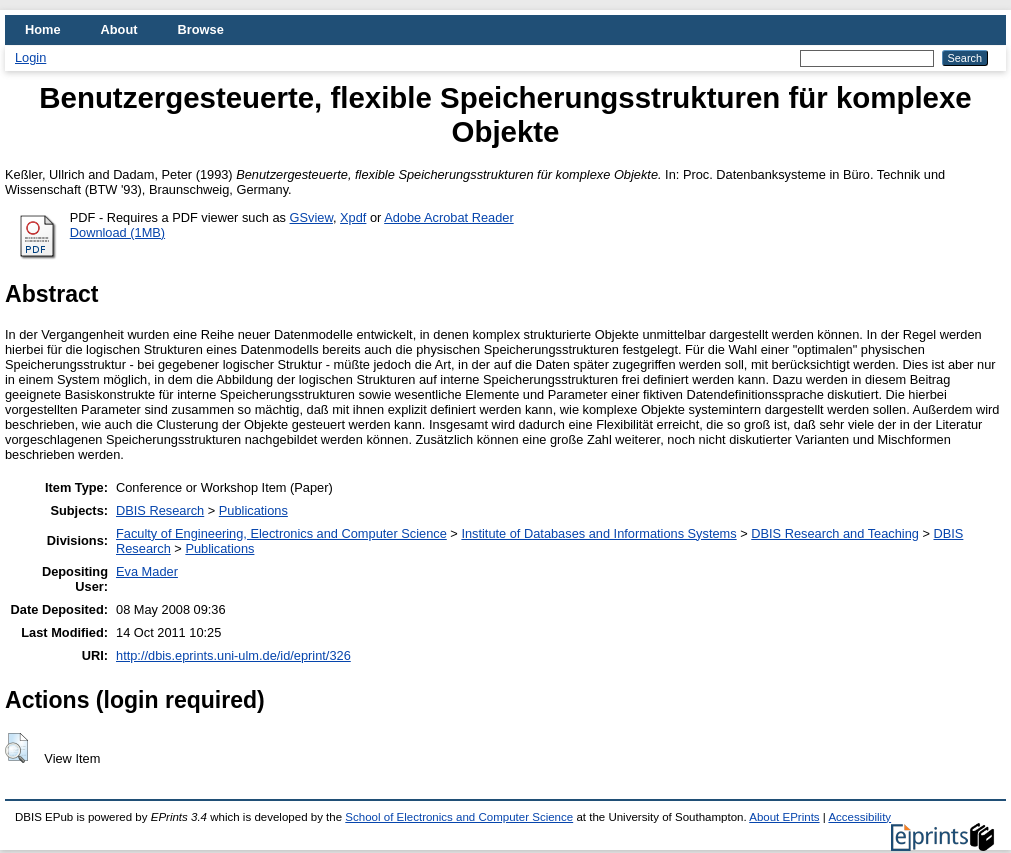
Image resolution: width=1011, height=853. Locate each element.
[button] (16, 748)
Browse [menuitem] (201, 29)
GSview (311, 217)
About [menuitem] (119, 29)
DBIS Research (160, 510)
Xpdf (353, 217)
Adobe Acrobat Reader (448, 217)
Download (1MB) (117, 232)
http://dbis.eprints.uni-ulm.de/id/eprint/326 (233, 655)
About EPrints (784, 817)
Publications (253, 510)
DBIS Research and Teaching (835, 533)
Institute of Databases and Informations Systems (598, 533)
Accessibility (859, 817)
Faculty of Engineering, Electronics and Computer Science (281, 533)
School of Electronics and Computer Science (459, 817)
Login (30, 57)
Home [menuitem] (43, 29)
